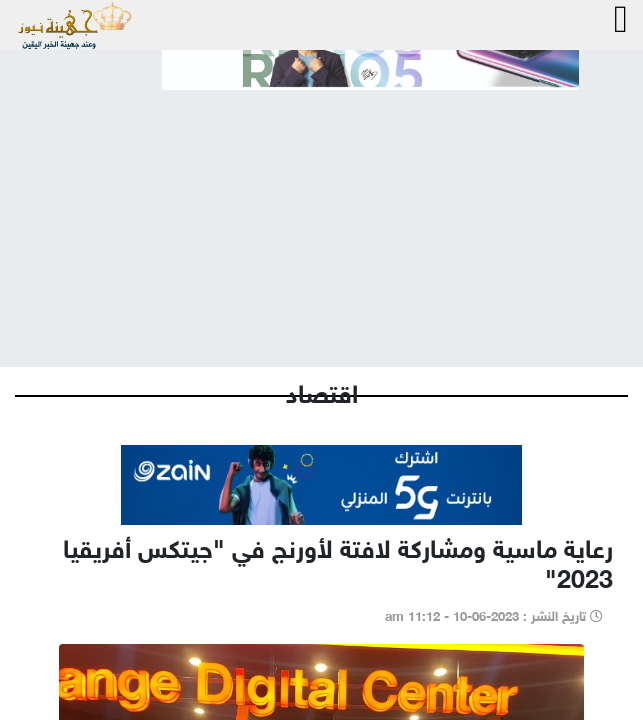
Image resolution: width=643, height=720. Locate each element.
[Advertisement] (321, 212)
